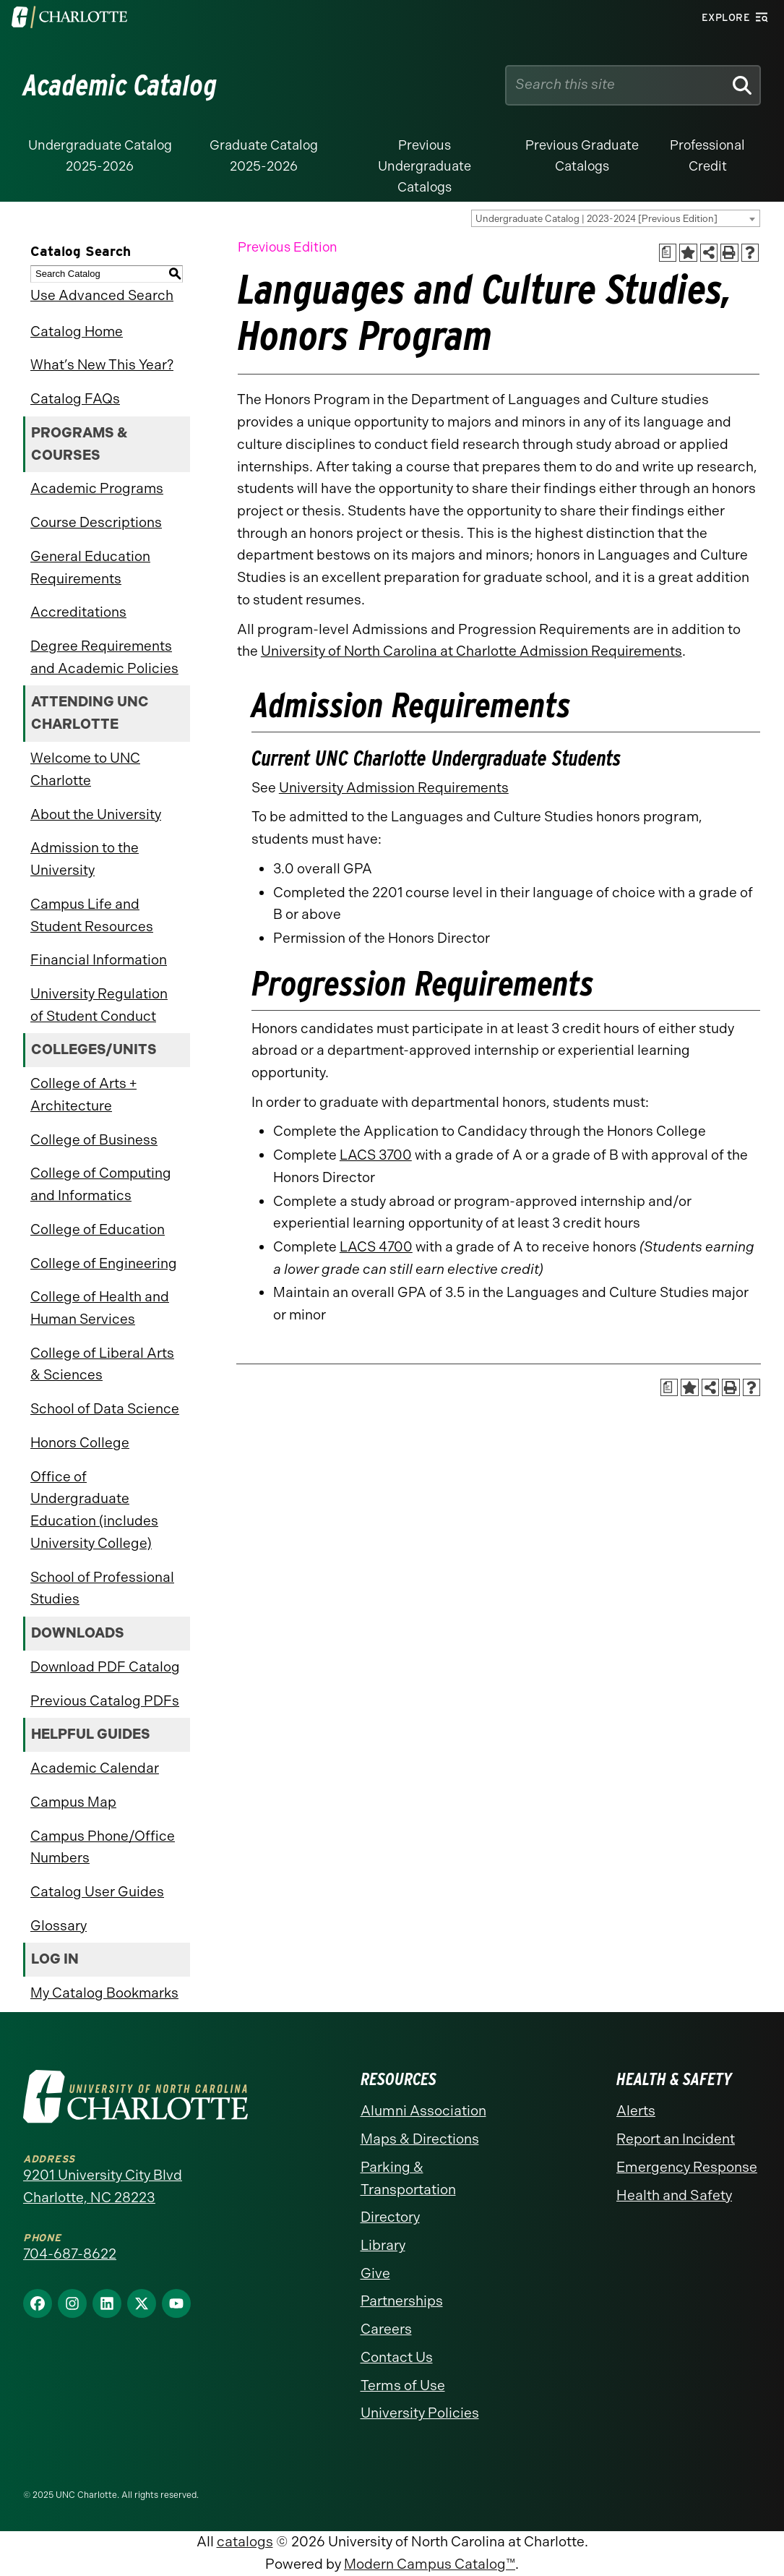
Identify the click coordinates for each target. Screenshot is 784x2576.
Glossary (58, 1925)
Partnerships (402, 2301)
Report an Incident (675, 2139)
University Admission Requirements (394, 787)
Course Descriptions (96, 522)
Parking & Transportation (408, 2178)
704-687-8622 (69, 2254)
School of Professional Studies (102, 1588)
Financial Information (98, 959)
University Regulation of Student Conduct (99, 1004)
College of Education (97, 1229)
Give (375, 2273)
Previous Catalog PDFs (104, 1701)
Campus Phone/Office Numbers (102, 1847)
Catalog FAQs (75, 398)
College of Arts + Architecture (83, 1094)
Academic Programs (96, 488)
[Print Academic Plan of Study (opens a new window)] (668, 253)
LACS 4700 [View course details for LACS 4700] (376, 1246)
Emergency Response (686, 2167)
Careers (386, 2329)
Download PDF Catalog (105, 1667)
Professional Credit (707, 155)
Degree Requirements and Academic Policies (104, 657)
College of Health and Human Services (99, 1307)
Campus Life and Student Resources (91, 915)
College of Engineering (103, 1263)
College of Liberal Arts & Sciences (102, 1364)
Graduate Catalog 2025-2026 (264, 155)
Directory (390, 2217)
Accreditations (78, 612)
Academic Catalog (120, 85)
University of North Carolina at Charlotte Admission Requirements (471, 651)
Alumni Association (423, 2110)
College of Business (94, 1139)
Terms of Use (403, 2385)
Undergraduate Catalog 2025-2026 (100, 155)
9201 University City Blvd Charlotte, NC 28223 (102, 2186)
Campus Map (73, 1802)
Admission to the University (84, 858)
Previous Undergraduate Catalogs (424, 166)
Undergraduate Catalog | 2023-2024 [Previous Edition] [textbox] (596, 218)
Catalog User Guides (97, 1891)
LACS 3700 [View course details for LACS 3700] (376, 1155)
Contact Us (397, 2357)
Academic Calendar (94, 1768)
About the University (95, 814)
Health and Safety (674, 2195)
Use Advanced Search (101, 295)
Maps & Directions (420, 2139)
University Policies (420, 2413)
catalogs (245, 2541)
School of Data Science (104, 1408)
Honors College (79, 1442)
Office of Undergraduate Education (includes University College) (94, 1510)
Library (383, 2245)
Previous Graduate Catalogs (582, 155)
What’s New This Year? (101, 364)
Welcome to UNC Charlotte (85, 769)
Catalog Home (76, 331)
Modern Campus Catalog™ (429, 2564)
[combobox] (615, 218)
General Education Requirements (90, 567)
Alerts (635, 2110)
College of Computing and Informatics (100, 1184)
